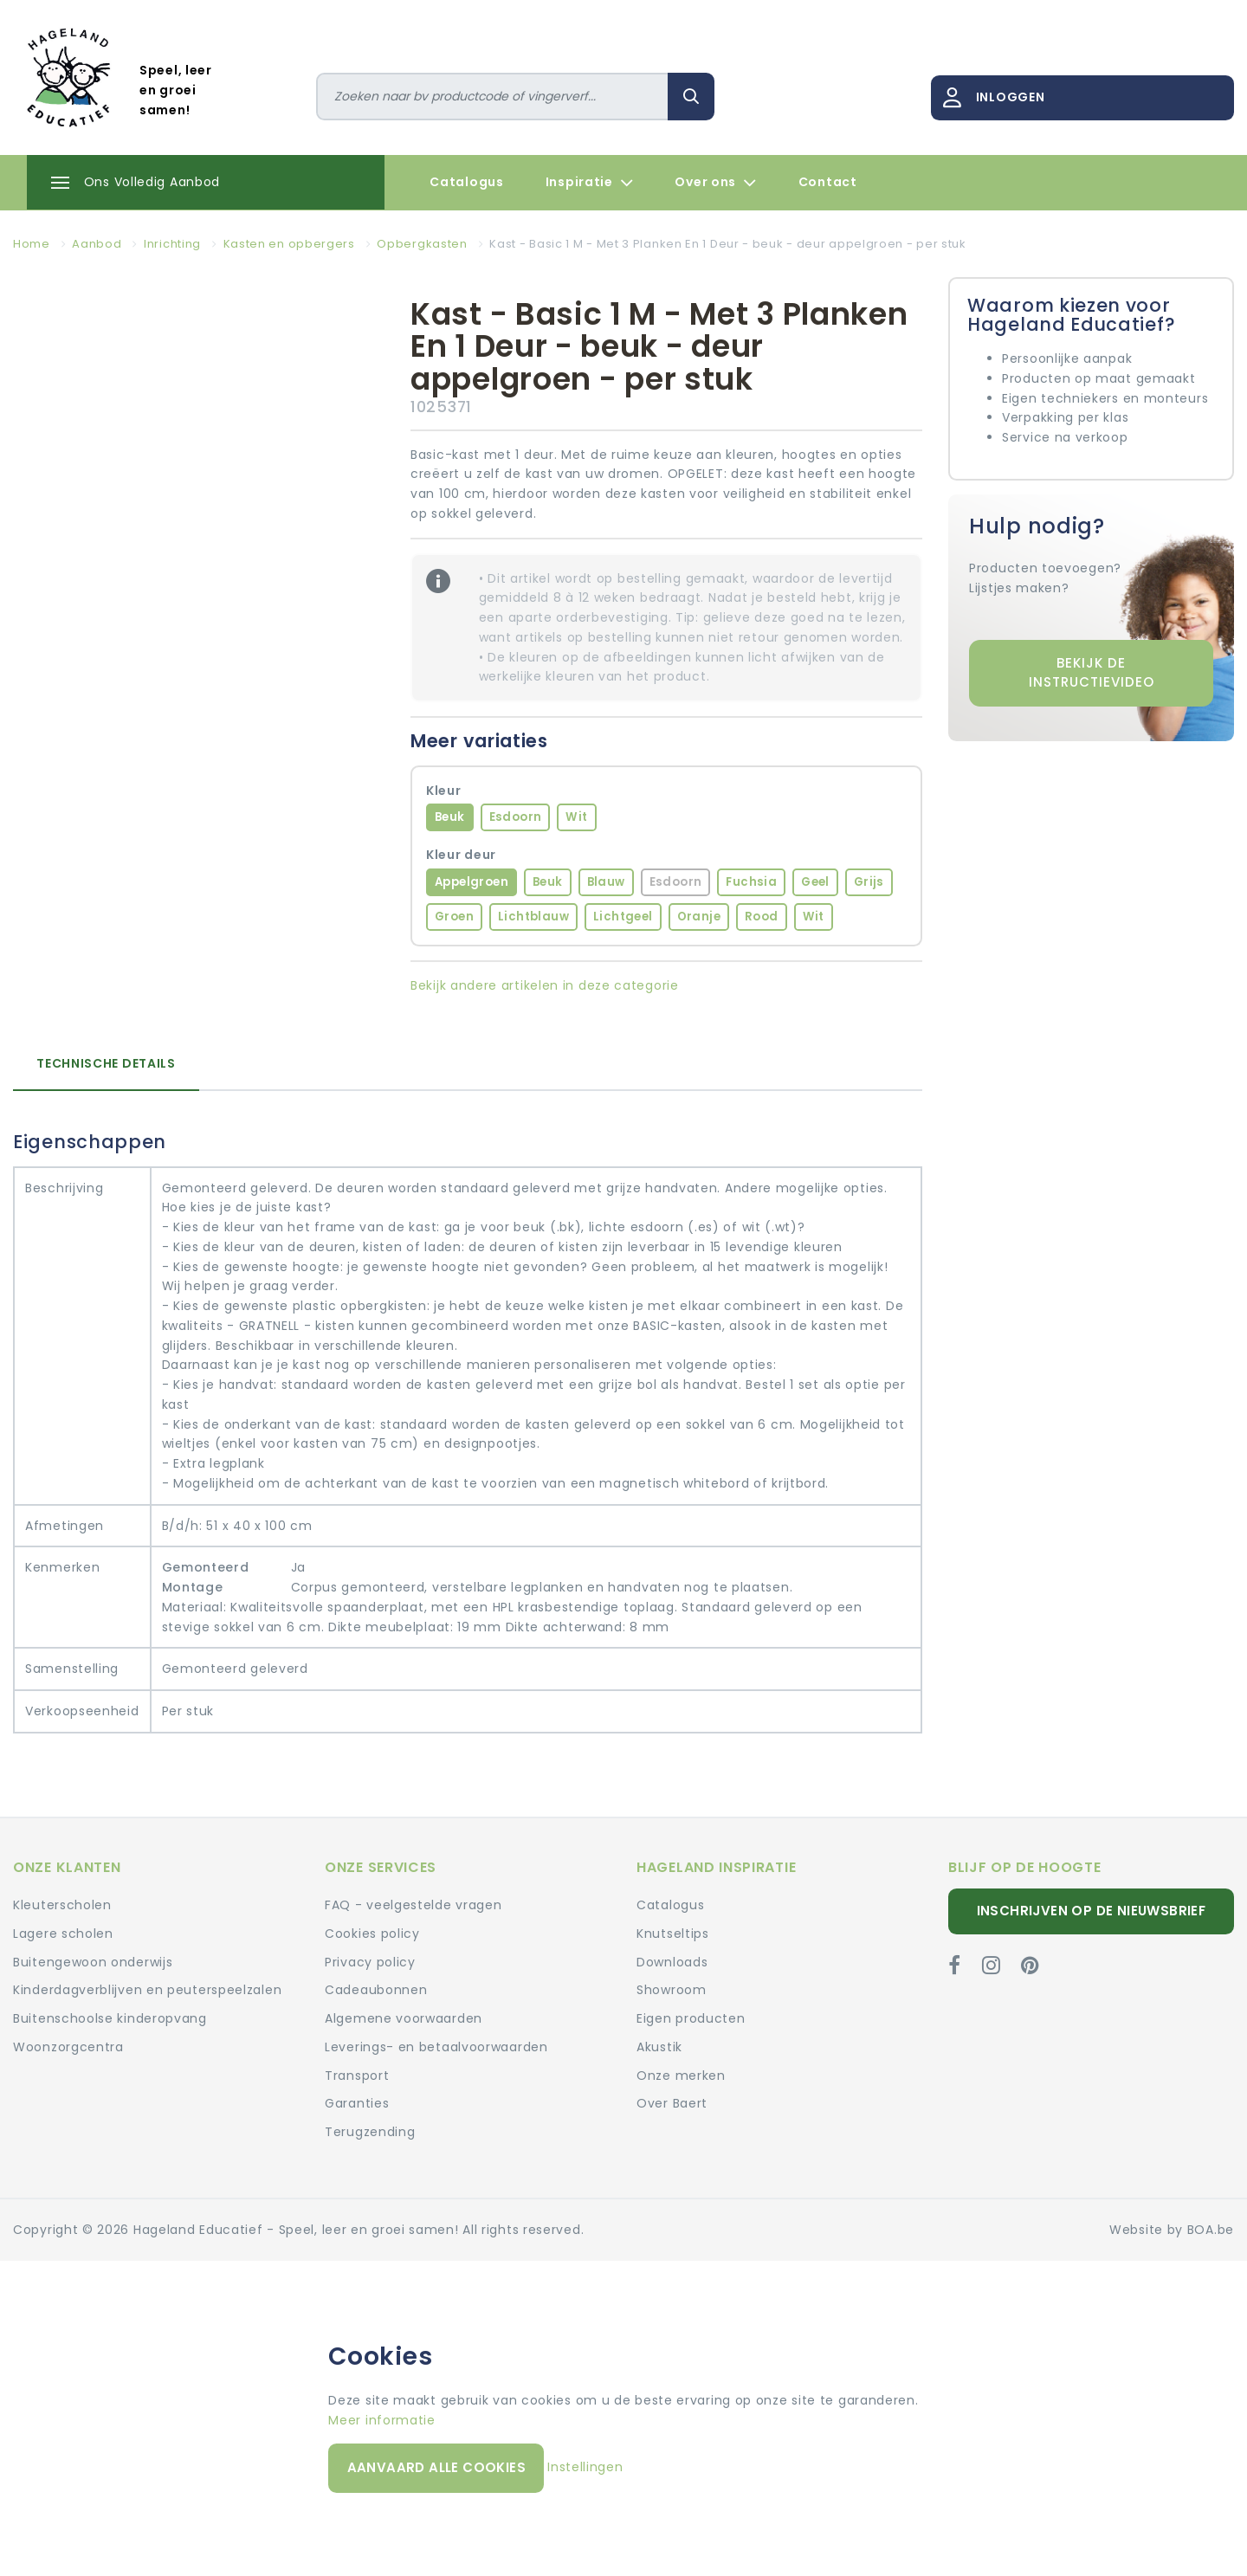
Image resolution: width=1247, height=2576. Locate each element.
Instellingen (585, 2467)
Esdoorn (515, 817)
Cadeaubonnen (376, 1989)
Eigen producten (691, 2018)
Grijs (869, 882)
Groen (454, 916)
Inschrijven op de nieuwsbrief (1091, 1910)
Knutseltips (672, 1933)
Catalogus (466, 181)
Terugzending (370, 2131)
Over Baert (671, 2103)
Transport (357, 2075)
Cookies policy (372, 1933)
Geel (815, 882)
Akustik (659, 2047)
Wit (576, 817)
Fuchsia (751, 882)
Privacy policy (370, 1962)
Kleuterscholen (62, 1905)
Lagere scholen (63, 1933)
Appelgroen (471, 882)
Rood (762, 916)
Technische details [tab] (106, 1063)
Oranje (698, 916)
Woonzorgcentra (68, 2047)
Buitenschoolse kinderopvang (110, 2018)
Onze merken (681, 2075)
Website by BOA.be (1171, 2229)
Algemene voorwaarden (403, 2018)
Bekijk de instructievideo (1091, 673)
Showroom (671, 1989)
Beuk (450, 817)
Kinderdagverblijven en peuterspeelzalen (147, 1989)
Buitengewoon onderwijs (92, 1962)
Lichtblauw (533, 916)
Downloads (671, 1962)
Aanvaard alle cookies (436, 2467)
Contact (827, 181)
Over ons (715, 182)
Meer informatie (382, 2420)
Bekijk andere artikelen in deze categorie (544, 985)
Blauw (606, 882)
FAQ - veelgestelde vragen (413, 1905)
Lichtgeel (623, 916)
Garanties (357, 2103)
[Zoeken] (492, 96)
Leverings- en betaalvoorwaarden (436, 2047)
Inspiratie (590, 182)
